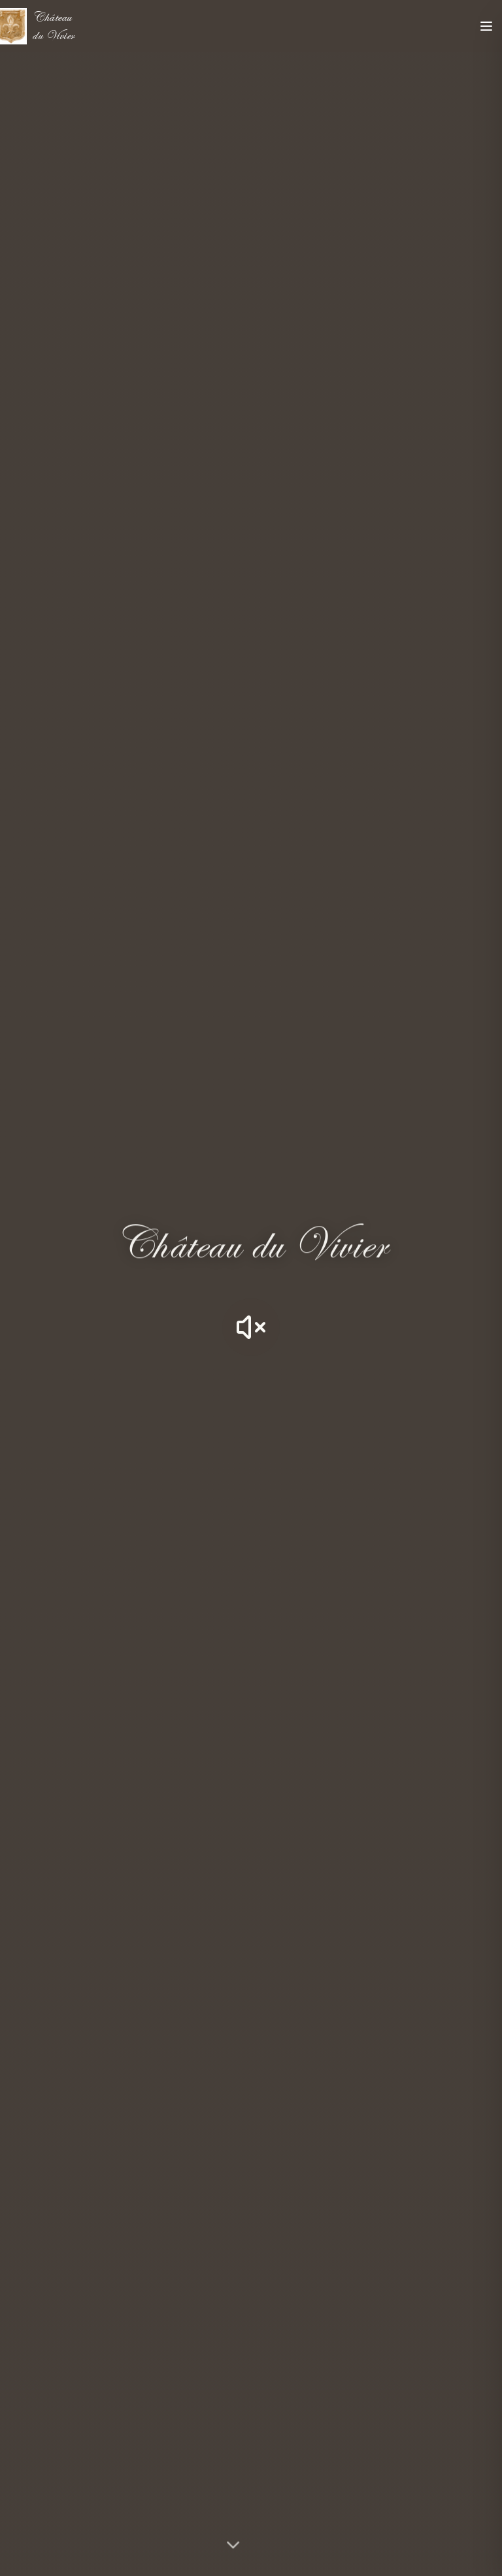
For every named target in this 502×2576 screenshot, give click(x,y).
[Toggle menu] (486, 26)
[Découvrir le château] (251, 2542)
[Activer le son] (251, 1327)
